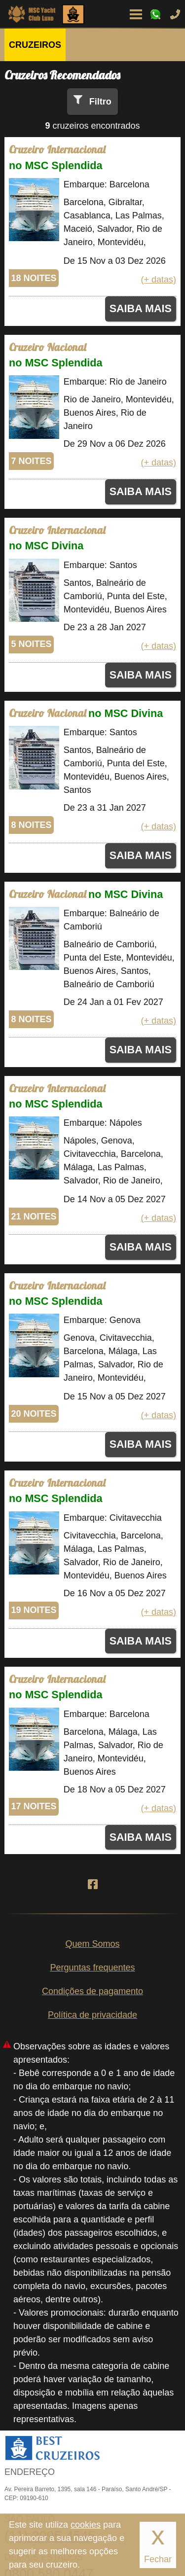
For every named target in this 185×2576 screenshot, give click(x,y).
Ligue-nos (175, 14)
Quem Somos (92, 1944)
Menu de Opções (136, 14)
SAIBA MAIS (141, 308)
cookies (86, 2525)
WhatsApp (155, 14)
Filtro (100, 102)
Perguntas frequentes (92, 1967)
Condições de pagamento (92, 1991)
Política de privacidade (92, 2015)
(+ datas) (158, 280)
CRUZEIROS (35, 45)
